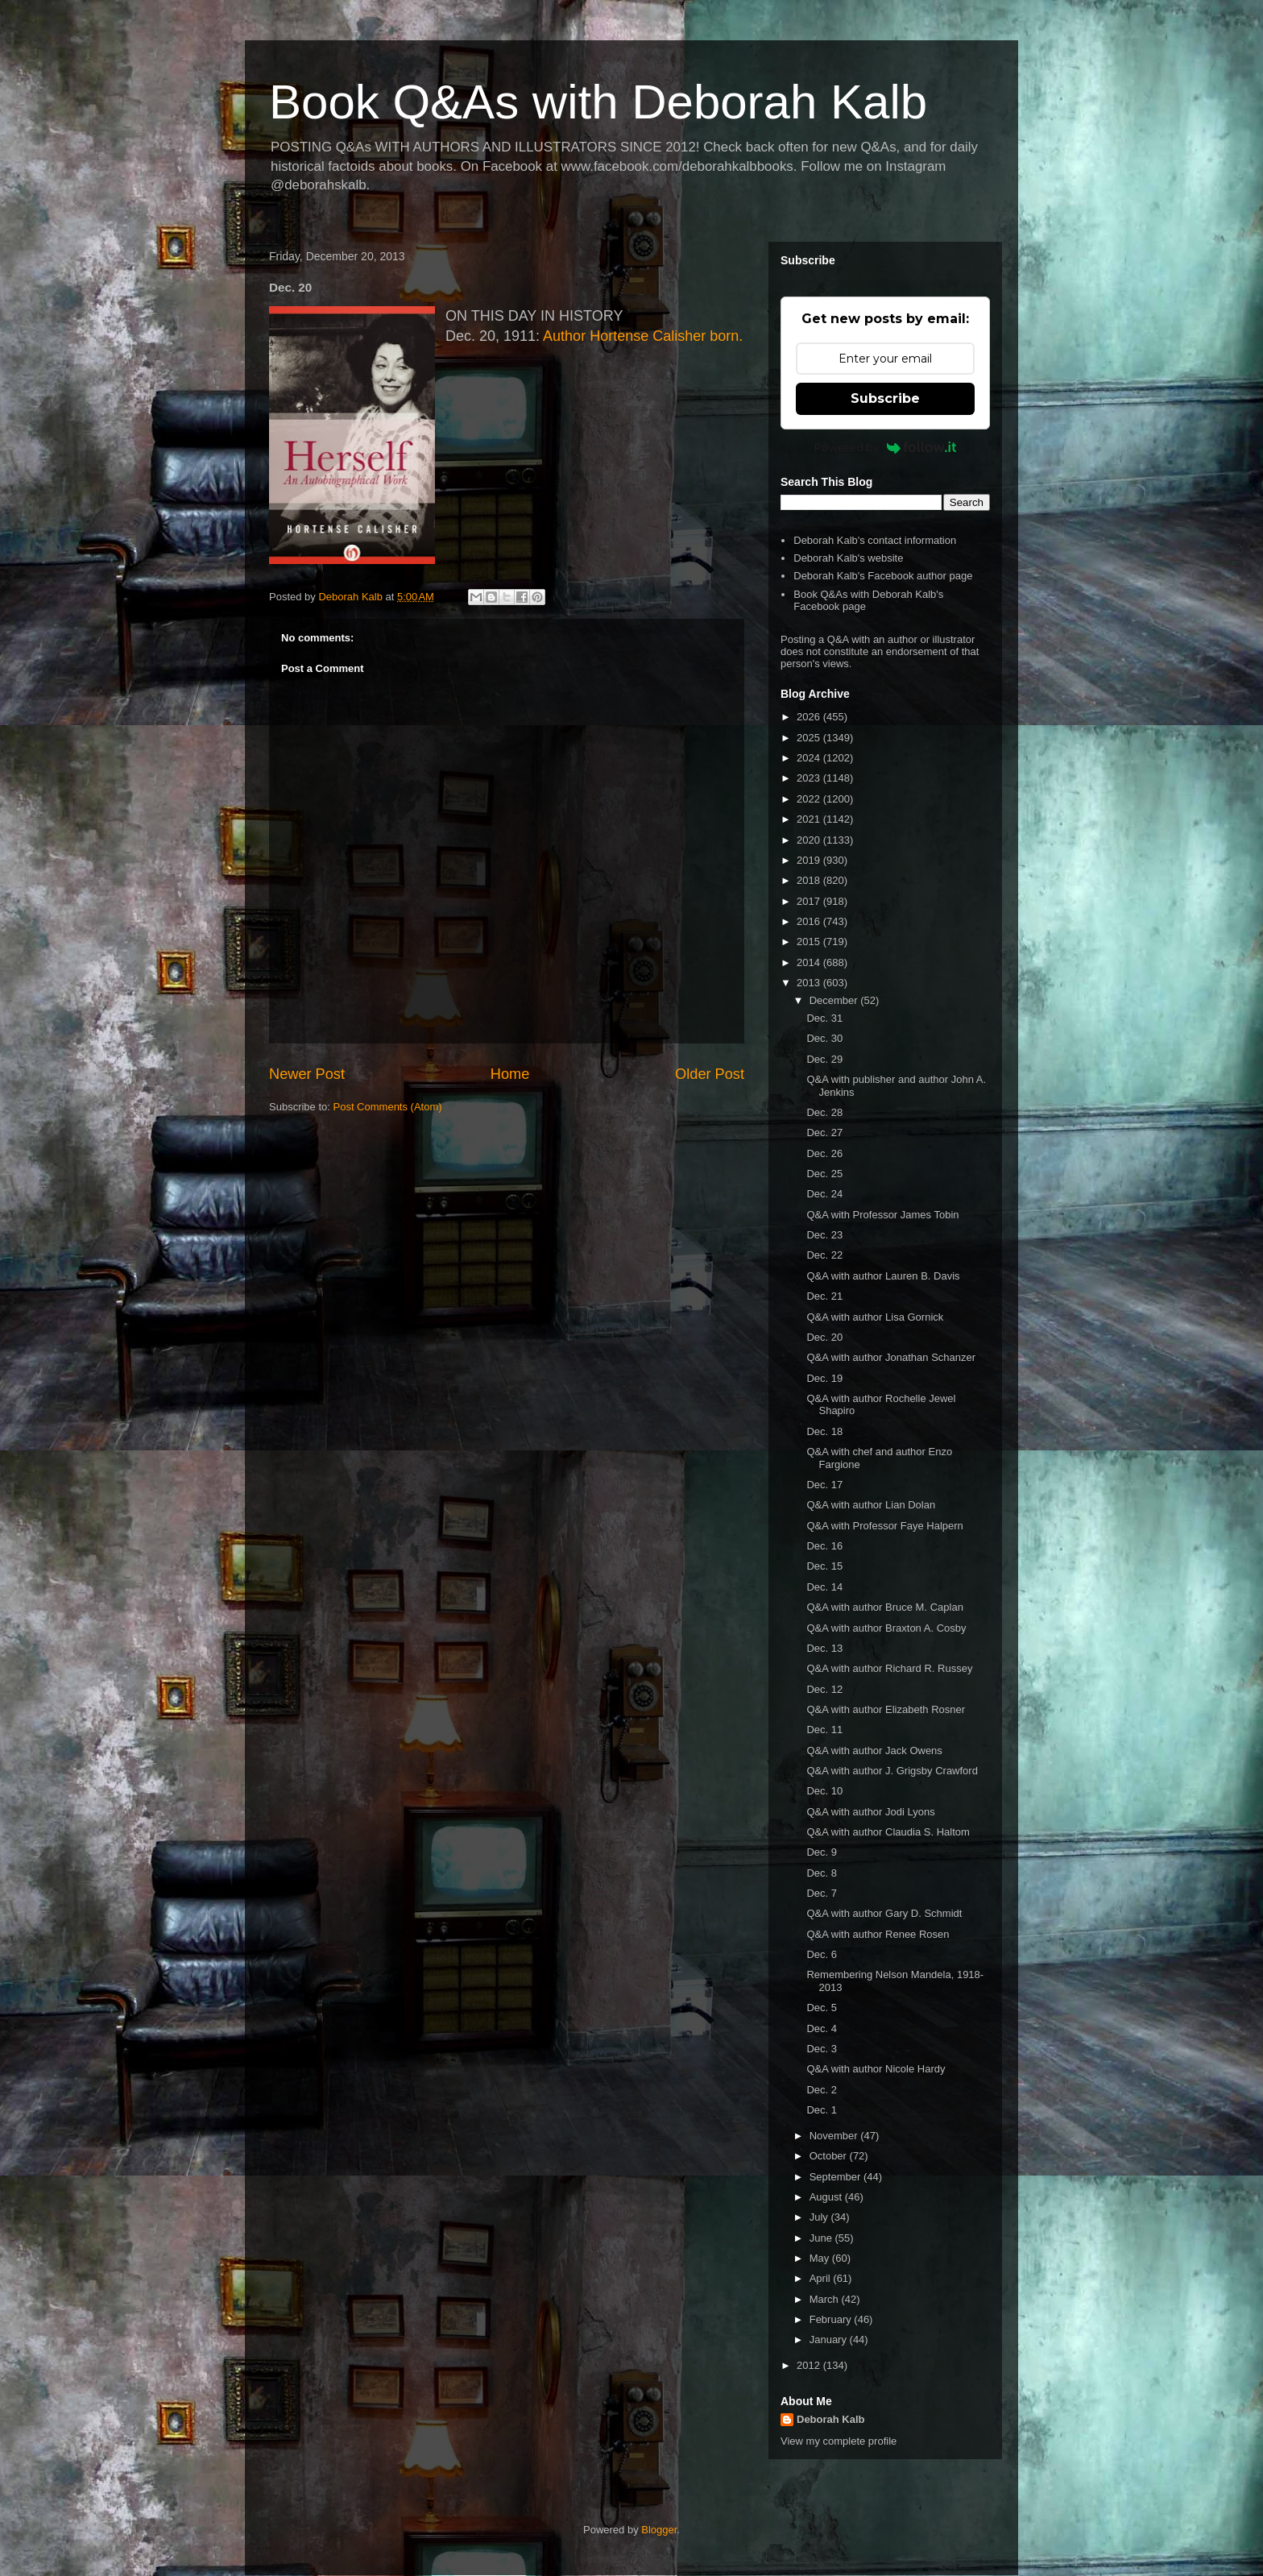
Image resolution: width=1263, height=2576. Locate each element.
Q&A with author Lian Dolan (870, 1505)
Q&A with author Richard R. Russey (889, 1668)
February (832, 2319)
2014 (810, 962)
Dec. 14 (824, 1587)
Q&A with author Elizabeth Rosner (885, 1709)
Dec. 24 (824, 1194)
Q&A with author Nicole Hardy (875, 2069)
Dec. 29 (824, 1059)
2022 (810, 799)
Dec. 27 (824, 1132)
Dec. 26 (824, 1153)
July (820, 2217)
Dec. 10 (824, 1791)
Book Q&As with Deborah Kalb (598, 102)
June (822, 2238)
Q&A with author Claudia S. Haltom (887, 1832)
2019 (810, 860)
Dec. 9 (821, 1852)
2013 (810, 983)
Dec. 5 (821, 2007)
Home (510, 1074)
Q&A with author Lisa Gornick (874, 1317)
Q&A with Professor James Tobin (882, 1215)
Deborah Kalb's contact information (874, 540)
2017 (810, 901)
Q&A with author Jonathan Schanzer (890, 1357)
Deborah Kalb (831, 2419)
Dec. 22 (824, 1255)
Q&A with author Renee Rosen (877, 1934)
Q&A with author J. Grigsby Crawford (891, 1771)
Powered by (885, 447)
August (827, 2197)
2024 (810, 758)
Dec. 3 (821, 2049)
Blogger (659, 2530)
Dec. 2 (821, 2090)
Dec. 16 (824, 1546)
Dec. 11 (824, 1730)
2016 (810, 921)
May (821, 2258)
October (830, 2156)
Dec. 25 (824, 1174)
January (830, 2339)
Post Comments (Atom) (387, 1107)
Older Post (709, 1074)
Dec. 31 (824, 1018)
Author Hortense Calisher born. (643, 336)
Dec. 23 (824, 1235)
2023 (810, 778)
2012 (810, 2365)
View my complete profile (839, 2441)
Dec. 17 (824, 1485)
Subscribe (885, 398)
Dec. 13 (824, 1648)
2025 (810, 738)
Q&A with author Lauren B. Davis (882, 1276)
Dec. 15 (824, 1566)
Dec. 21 (824, 1296)
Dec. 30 (824, 1038)
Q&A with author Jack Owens (874, 1750)
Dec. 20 (824, 1337)
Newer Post (307, 1074)
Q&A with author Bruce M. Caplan (884, 1607)
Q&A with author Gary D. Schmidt (884, 1913)
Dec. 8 (821, 1873)
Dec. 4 (821, 2028)
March (826, 2299)
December (835, 1000)
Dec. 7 (821, 1893)
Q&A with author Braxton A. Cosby (886, 1628)
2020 (810, 840)
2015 (810, 941)
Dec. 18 (824, 1431)
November (835, 2136)
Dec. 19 (824, 1378)
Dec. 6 (821, 1954)
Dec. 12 (824, 1689)
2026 (810, 717)
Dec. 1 (821, 2110)
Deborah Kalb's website (848, 558)
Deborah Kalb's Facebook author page (882, 576)
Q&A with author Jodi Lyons (870, 1812)
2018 (810, 880)
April (822, 2278)
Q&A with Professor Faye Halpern (884, 1526)
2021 (810, 819)
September (836, 2177)
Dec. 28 (824, 1112)
